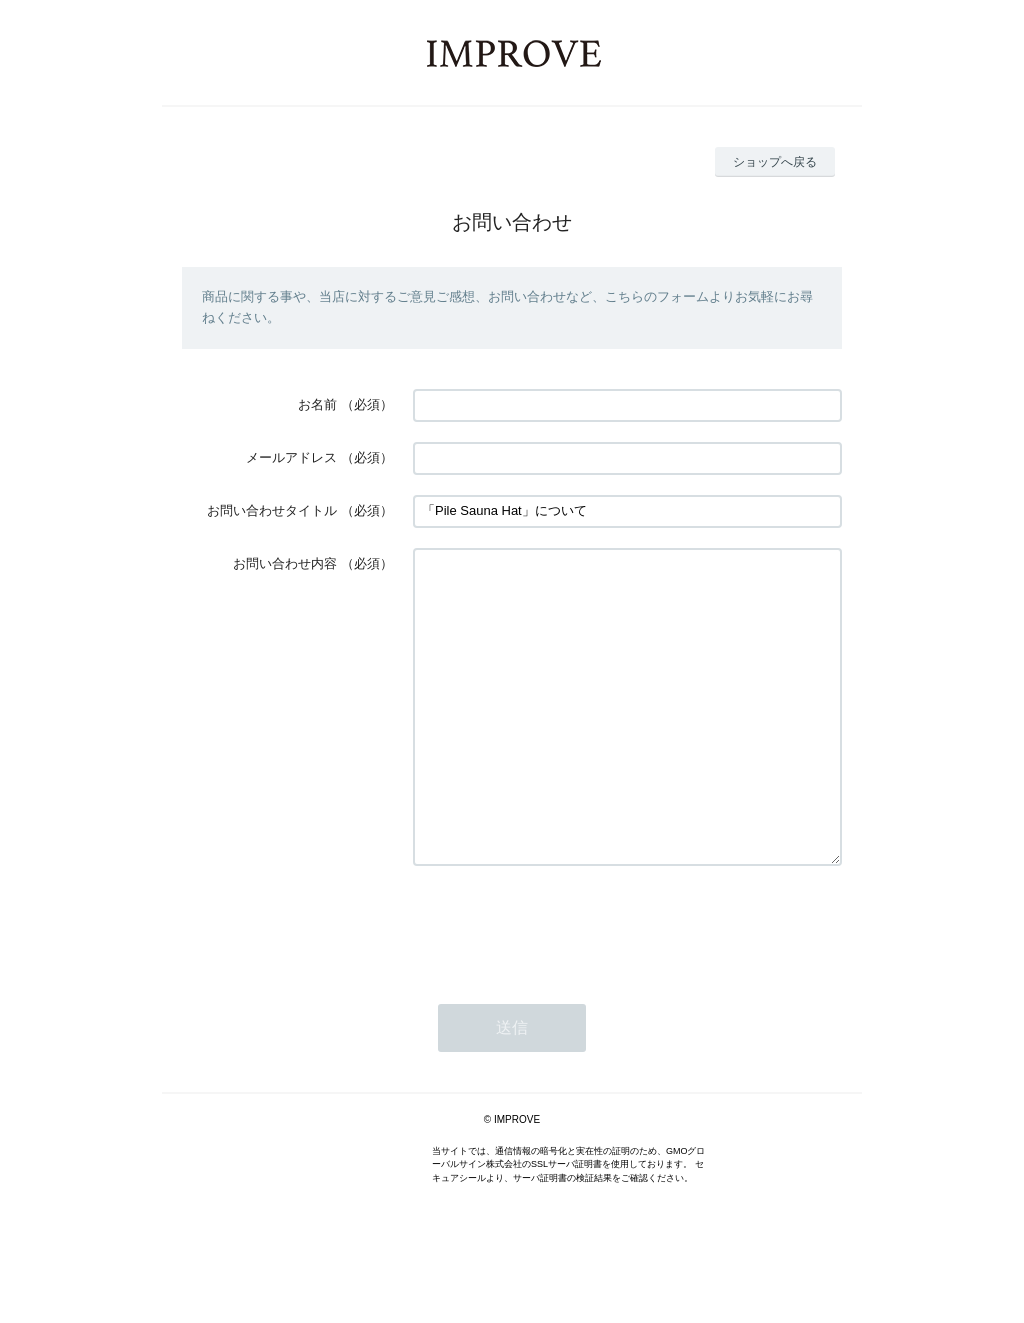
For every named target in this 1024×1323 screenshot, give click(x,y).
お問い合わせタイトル (272, 510)
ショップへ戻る (775, 162)
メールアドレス (291, 457)
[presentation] (565, 985)
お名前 (317, 404)
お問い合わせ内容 (285, 563)
